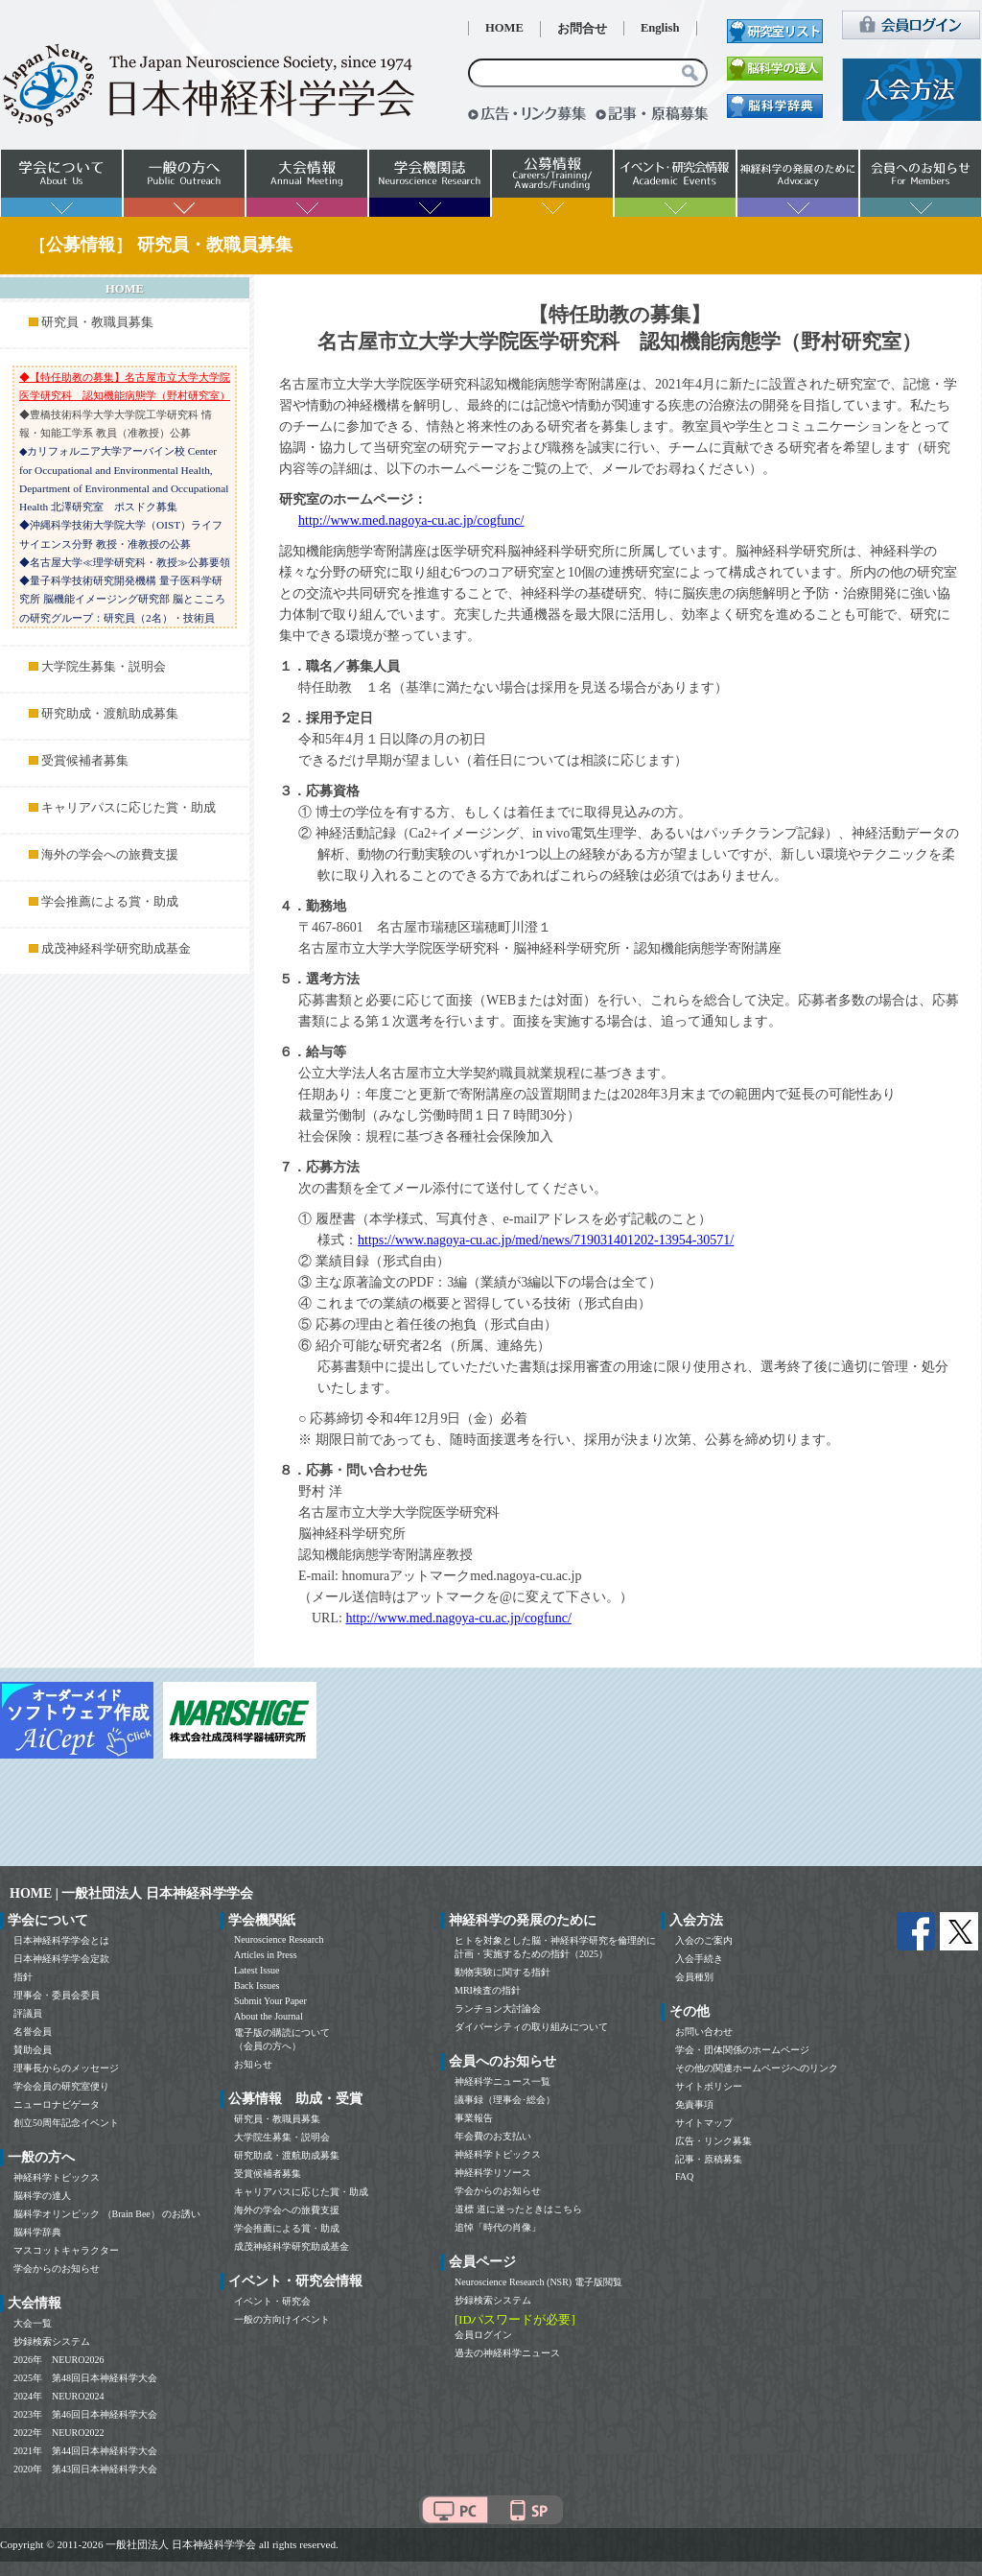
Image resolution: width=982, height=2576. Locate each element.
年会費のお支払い (493, 2136)
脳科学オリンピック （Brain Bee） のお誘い (106, 2214)
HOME (504, 28)
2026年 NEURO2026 (58, 2359)
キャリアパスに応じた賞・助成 (128, 808)
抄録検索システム (51, 2341)
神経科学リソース (493, 2172)
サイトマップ (704, 2122)
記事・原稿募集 (708, 2159)
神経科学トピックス (56, 2177)
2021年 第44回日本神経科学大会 (85, 2451)
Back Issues (257, 1985)
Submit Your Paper (270, 2001)
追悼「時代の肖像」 (498, 2227)
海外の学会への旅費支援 (109, 855)
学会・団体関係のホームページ (742, 2049)
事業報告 (474, 2118)
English (660, 28)
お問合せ (582, 28)
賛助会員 (32, 2049)
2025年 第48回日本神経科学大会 (85, 2378)
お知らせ (253, 2064)
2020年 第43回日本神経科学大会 (85, 2469)
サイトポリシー (708, 2086)
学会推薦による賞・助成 (109, 902)
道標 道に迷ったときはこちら (518, 2209)
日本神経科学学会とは (61, 1940)
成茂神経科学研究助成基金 (116, 949)
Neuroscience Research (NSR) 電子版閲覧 (538, 2282)
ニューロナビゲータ (56, 2104)
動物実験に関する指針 (502, 1972)
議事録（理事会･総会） (505, 2099)
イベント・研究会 (272, 2301)
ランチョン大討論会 (498, 2008)
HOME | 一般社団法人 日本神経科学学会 (131, 1893)
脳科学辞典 (37, 2232)
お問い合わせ (704, 2031)
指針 (23, 1977)
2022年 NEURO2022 (58, 2432)
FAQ (684, 2176)
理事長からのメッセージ (66, 2068)
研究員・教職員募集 (97, 322)
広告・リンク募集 (713, 2141)
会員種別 (694, 1977)
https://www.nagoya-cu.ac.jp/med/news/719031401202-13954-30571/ (546, 1240)
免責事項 (694, 2104)
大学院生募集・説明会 (103, 667)
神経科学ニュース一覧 (502, 2081)
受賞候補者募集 (85, 761)
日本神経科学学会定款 (61, 1958)
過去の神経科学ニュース (507, 2353)
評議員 (27, 2013)
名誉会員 (32, 2031)
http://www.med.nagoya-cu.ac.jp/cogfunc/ (411, 520)
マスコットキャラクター (66, 2250)
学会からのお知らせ (56, 2268)
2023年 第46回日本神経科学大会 (85, 2414)
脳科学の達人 (42, 2195)
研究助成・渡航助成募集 (109, 714)
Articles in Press (265, 1955)
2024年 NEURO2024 (58, 2396)
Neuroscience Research (279, 1939)
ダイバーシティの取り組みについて (531, 2026)
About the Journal (268, 2016)
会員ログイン (483, 2334)
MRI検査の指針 (488, 1990)
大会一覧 (32, 2323)
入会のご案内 (704, 1940)
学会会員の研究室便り (61, 2086)
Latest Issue (257, 1970)
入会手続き (699, 1958)
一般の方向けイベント (282, 2319)
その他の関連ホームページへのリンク (756, 2068)
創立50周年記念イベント (66, 2122)
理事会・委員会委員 (56, 1995)
